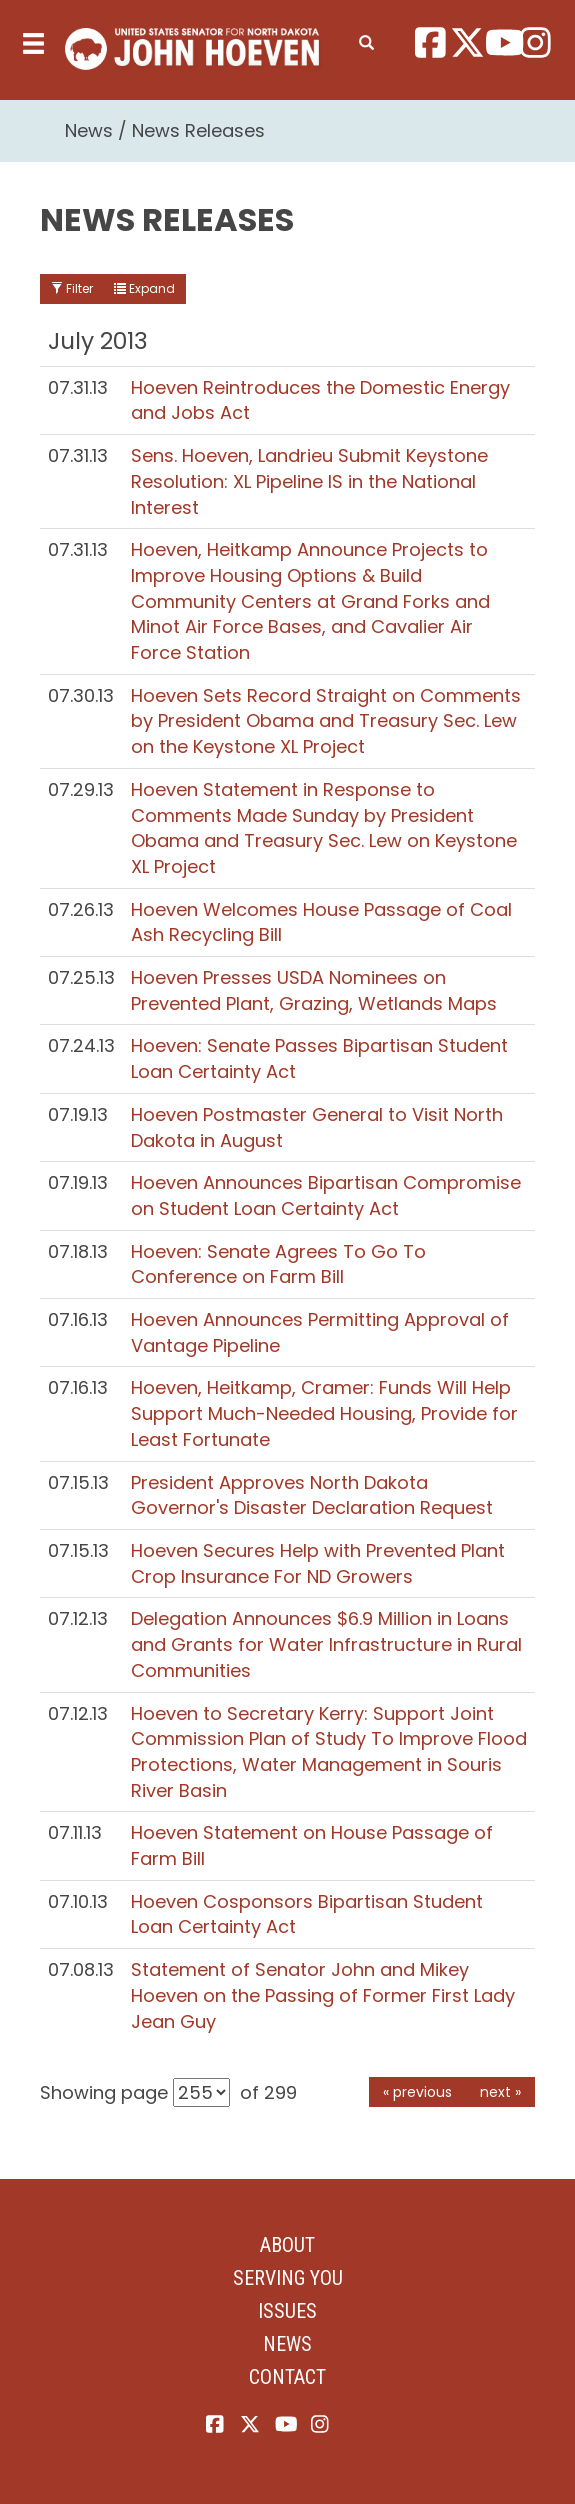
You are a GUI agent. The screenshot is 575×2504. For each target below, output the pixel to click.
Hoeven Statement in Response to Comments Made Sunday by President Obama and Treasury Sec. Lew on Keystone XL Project (324, 828)
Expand (144, 288)
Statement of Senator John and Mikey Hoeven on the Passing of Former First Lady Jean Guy (323, 1995)
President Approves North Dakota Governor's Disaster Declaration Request (312, 1495)
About (287, 2245)
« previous (417, 2092)
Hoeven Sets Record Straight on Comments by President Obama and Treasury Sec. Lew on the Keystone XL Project (326, 721)
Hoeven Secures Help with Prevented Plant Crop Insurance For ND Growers (318, 1563)
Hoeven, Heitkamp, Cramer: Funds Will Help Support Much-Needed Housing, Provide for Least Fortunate (324, 1413)
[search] (366, 39)
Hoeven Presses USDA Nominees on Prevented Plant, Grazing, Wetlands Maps (314, 990)
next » (500, 2092)
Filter (72, 288)
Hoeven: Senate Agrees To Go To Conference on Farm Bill (278, 1264)
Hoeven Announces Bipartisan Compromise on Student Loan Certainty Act (326, 1195)
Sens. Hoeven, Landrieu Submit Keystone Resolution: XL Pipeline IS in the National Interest (309, 481)
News (89, 130)
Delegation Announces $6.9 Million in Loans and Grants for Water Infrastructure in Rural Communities (326, 1644)
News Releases (198, 130)
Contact (287, 2377)
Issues (287, 2311)
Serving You (288, 2278)
